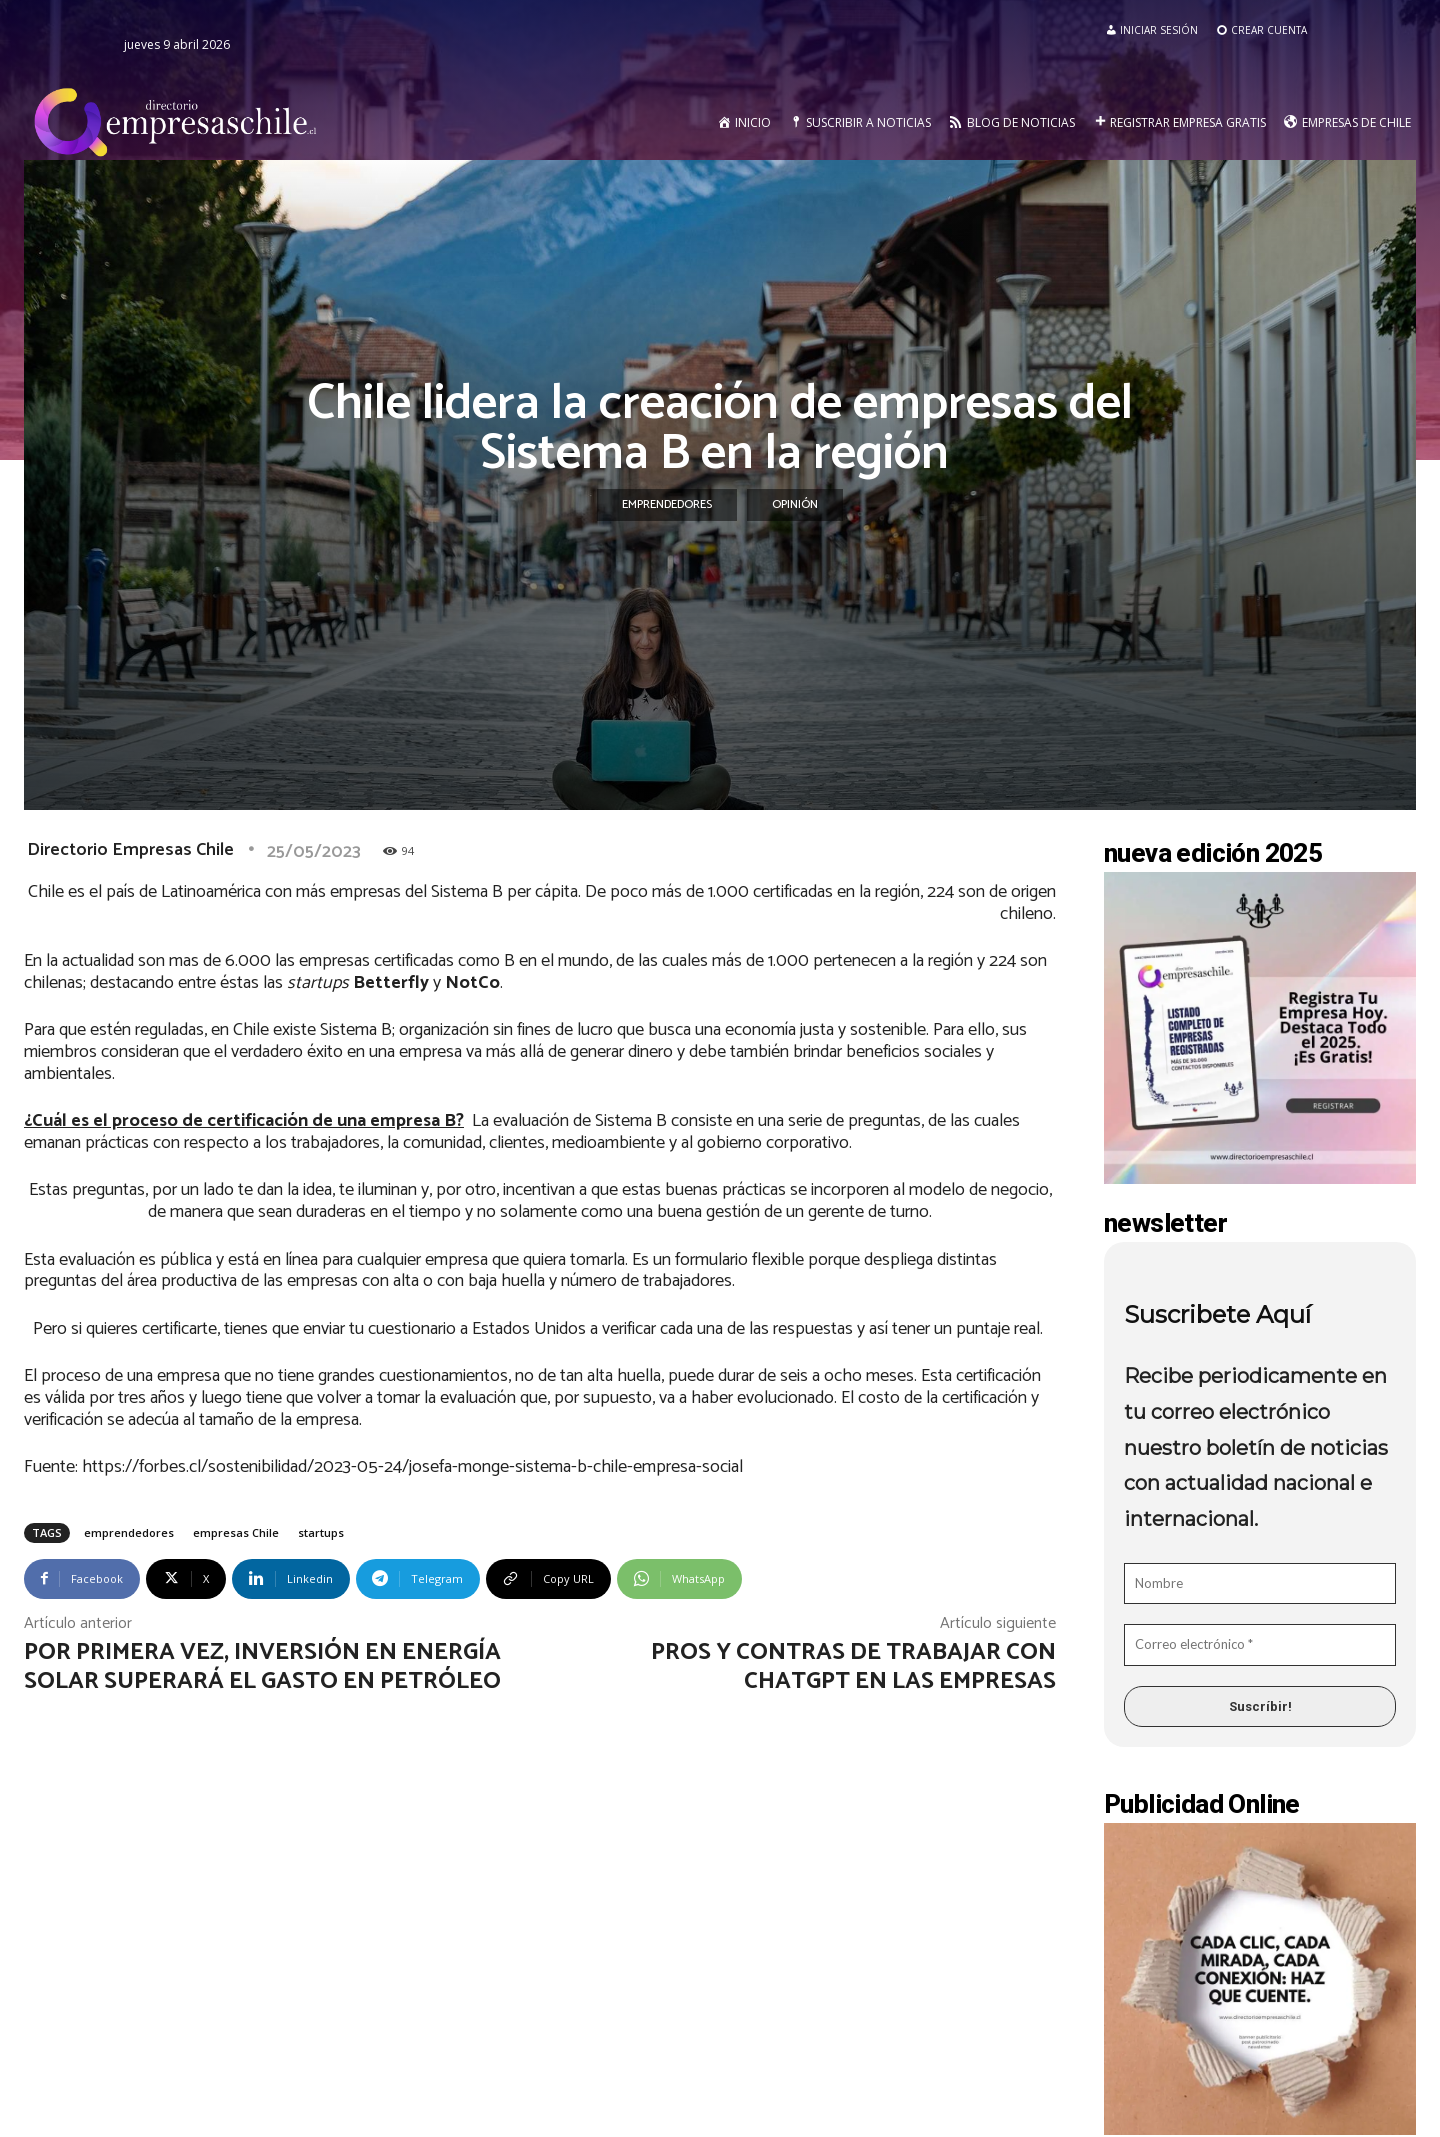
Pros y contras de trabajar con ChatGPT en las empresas (853, 1667)
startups (321, 1532)
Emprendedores (667, 505)
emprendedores (129, 1532)
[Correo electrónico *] (1260, 1645)
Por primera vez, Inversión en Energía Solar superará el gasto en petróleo (265, 1667)
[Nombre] (1260, 1584)
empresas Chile (236, 1532)
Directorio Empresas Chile (130, 850)
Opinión (795, 505)
